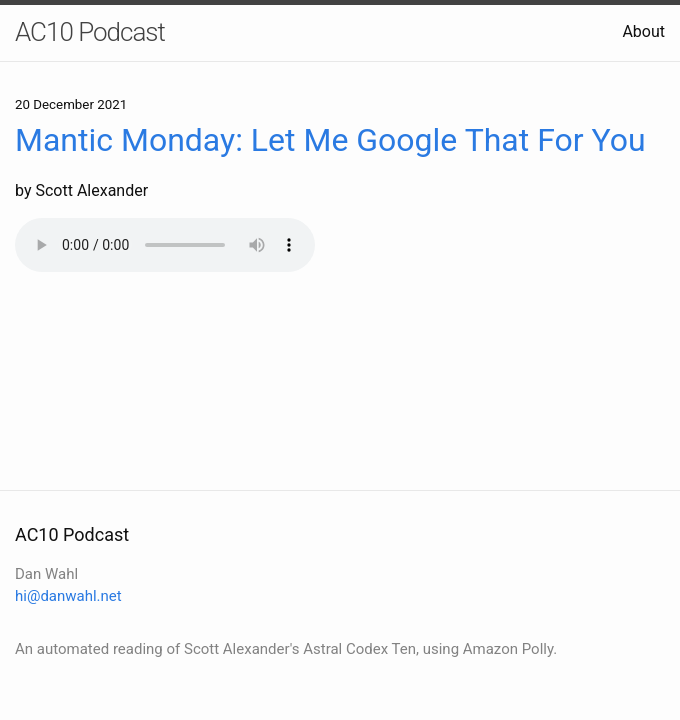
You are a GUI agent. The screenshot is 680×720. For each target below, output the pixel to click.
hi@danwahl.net (68, 596)
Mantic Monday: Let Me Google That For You (330, 140)
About (643, 31)
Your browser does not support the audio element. (165, 245)
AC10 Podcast (90, 32)
